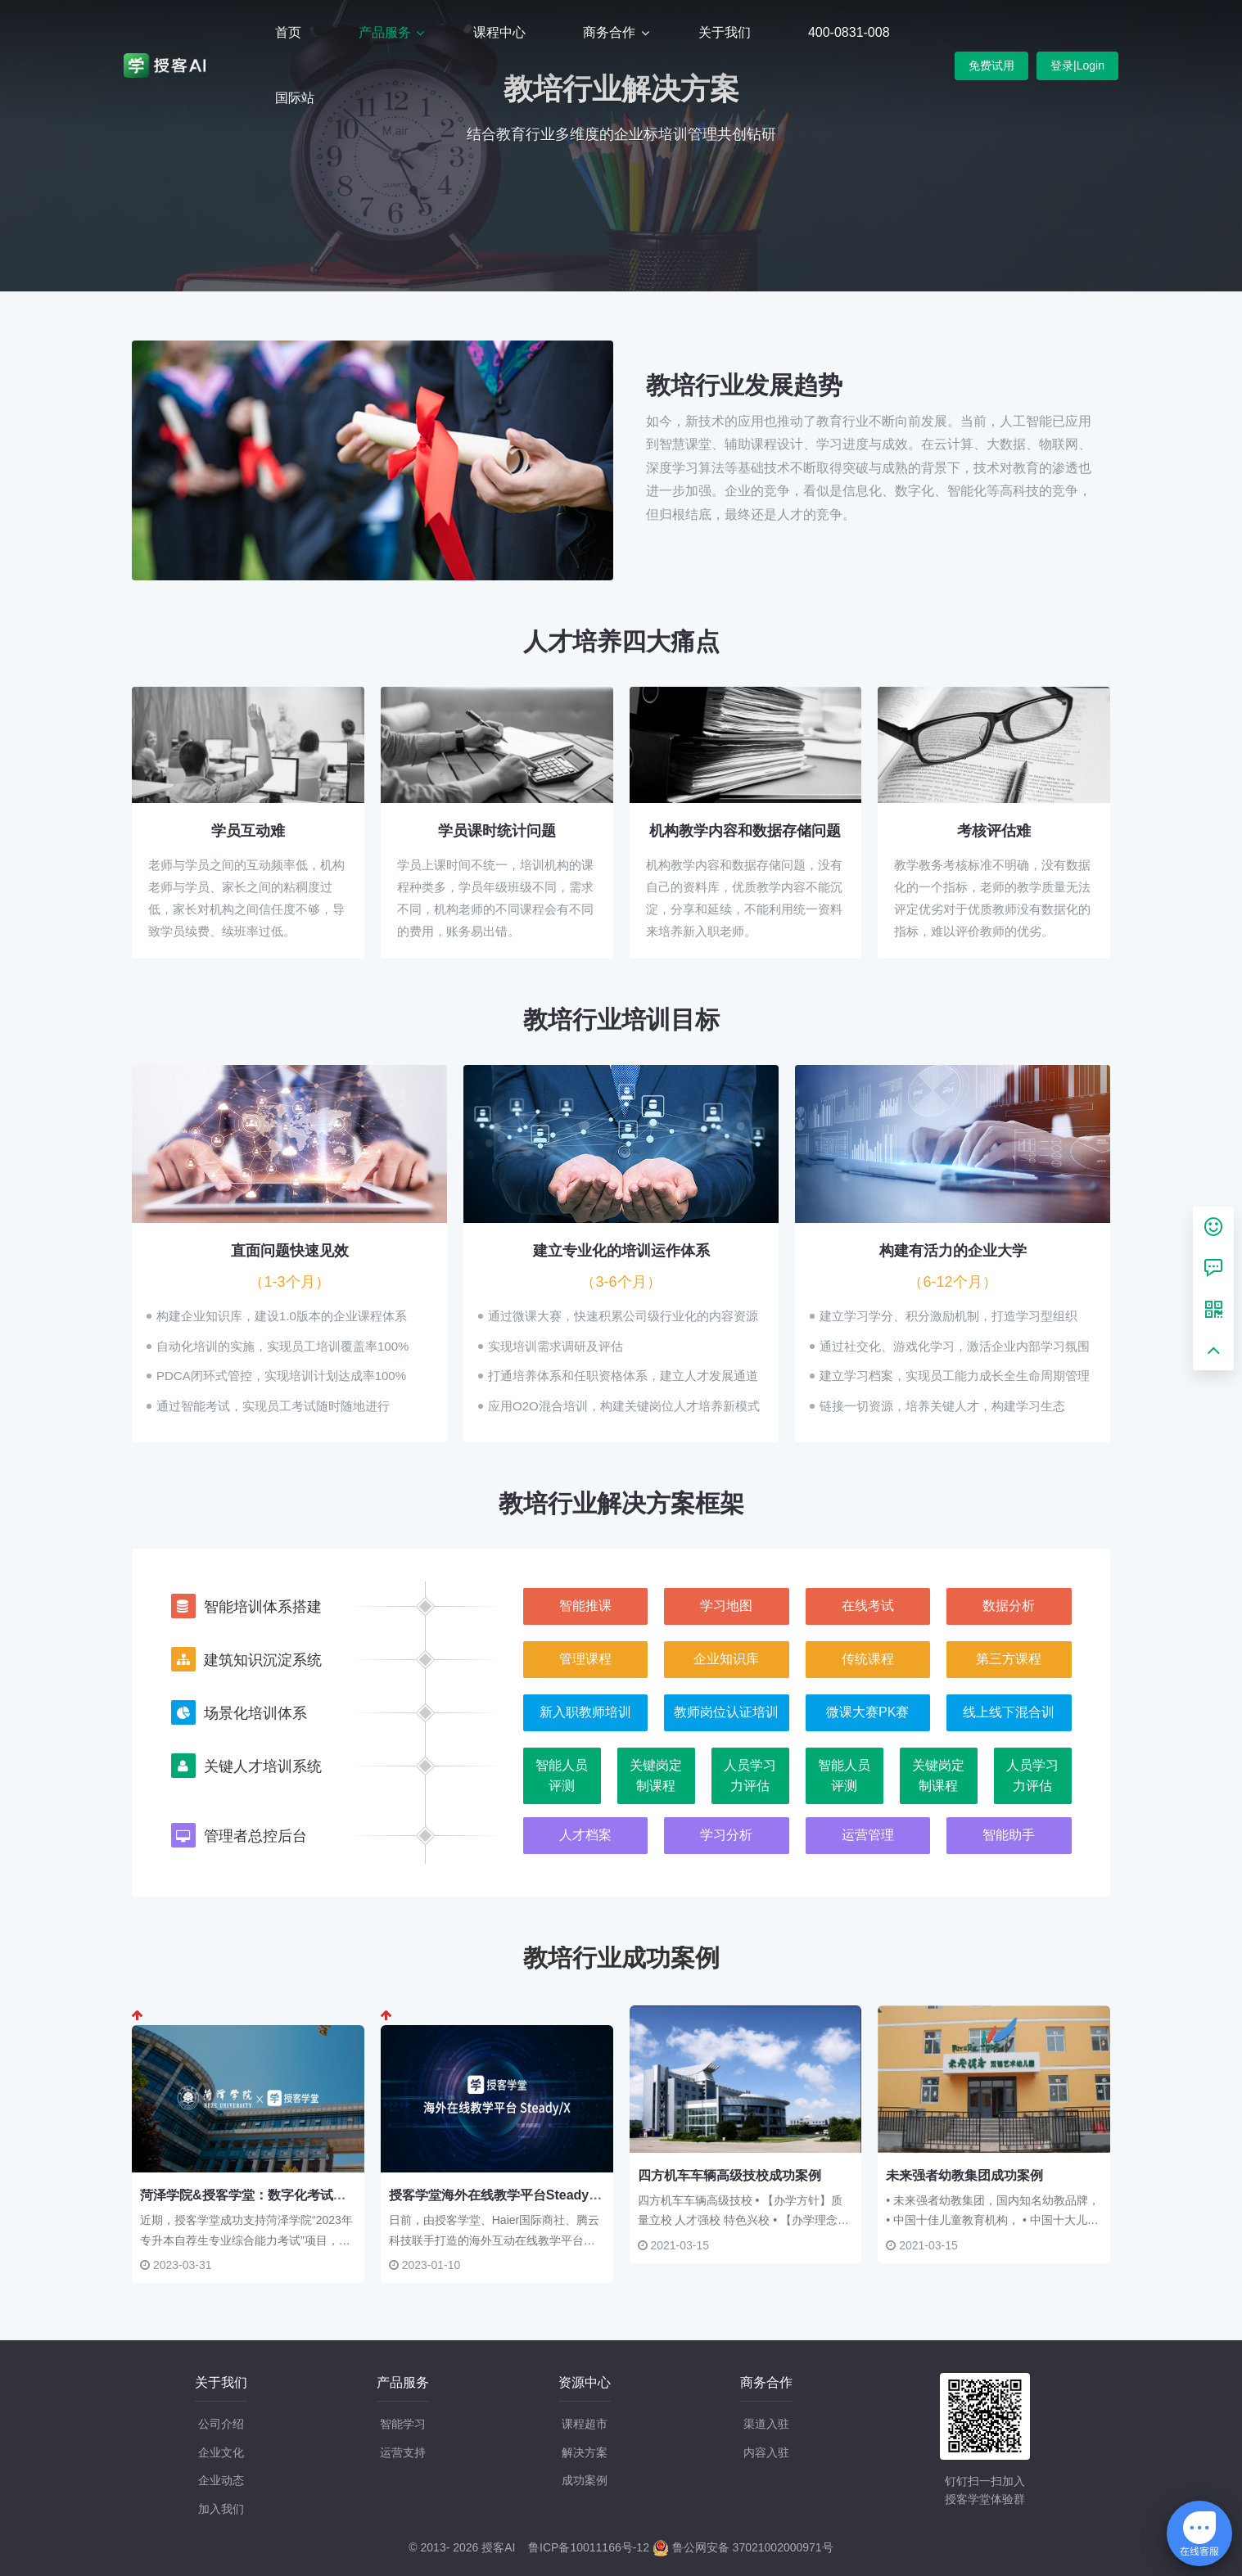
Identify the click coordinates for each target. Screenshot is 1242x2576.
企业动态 (221, 2480)
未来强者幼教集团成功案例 (964, 2175)
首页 (288, 32)
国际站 (294, 98)
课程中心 (499, 32)
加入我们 (221, 2508)
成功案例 (584, 2480)
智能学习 (403, 2423)
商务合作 (611, 32)
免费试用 (991, 65)
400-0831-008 (849, 32)
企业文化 (221, 2452)
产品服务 (386, 32)
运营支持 (403, 2452)
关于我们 (724, 32)
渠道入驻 (766, 2423)
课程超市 (584, 2423)
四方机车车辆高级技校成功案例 (729, 2175)
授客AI (498, 2547)
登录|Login (1077, 65)
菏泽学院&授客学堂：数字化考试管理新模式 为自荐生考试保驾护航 (336, 2195)
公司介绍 (221, 2423)
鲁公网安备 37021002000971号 (743, 2547)
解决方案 (584, 2452)
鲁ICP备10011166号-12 (588, 2547)
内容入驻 (766, 2452)
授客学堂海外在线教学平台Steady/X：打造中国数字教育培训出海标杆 (593, 2195)
